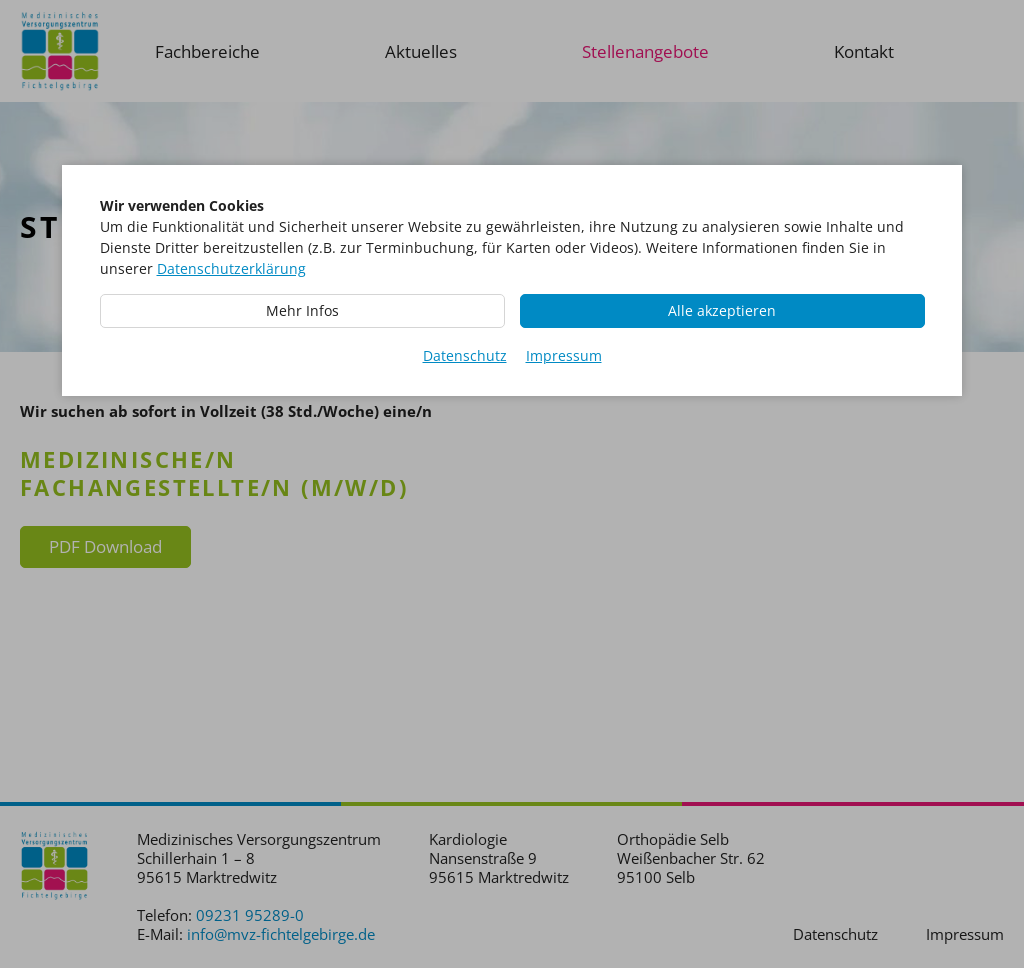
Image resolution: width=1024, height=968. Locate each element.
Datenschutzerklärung (231, 268)
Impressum (564, 355)
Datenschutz (465, 355)
